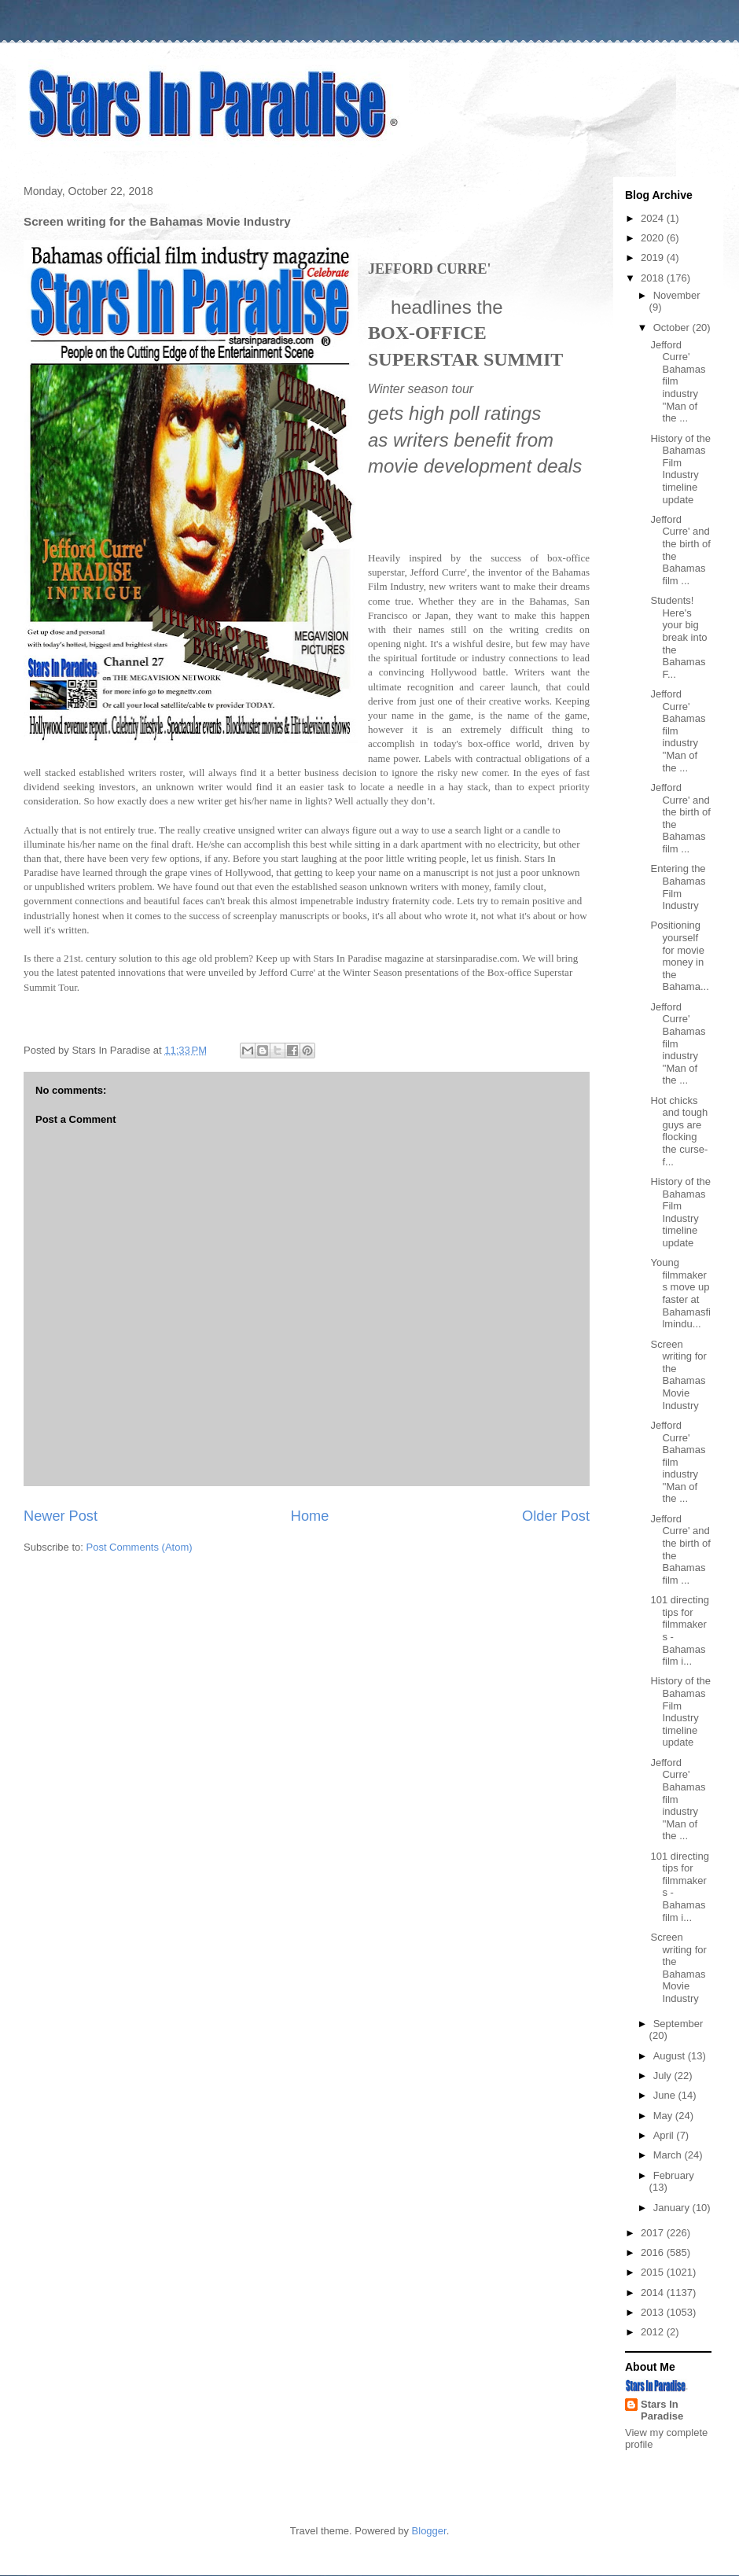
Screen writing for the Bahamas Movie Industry (678, 1374)
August (670, 2056)
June (665, 2095)
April (665, 2135)
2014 (654, 2292)
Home (310, 1516)
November (676, 295)
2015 (654, 2272)
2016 (654, 2252)
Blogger (429, 2531)
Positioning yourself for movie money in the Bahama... (679, 955)
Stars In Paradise (662, 2410)
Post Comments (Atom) (139, 1547)
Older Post (556, 1516)
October (673, 327)
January (673, 2208)
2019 (654, 257)
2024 (654, 218)
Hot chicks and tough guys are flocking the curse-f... (679, 1131)
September (678, 2024)
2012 (654, 2332)
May (664, 2116)
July (664, 2075)
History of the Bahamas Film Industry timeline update (680, 469)
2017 (654, 2233)
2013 (654, 2312)
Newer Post (60, 1516)
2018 (654, 278)
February (673, 2175)
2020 (654, 238)
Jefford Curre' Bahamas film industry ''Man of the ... (677, 382)
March (669, 2155)
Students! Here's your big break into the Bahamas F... (678, 637)
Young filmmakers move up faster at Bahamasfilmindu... (680, 1293)
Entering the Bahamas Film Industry (677, 887)
